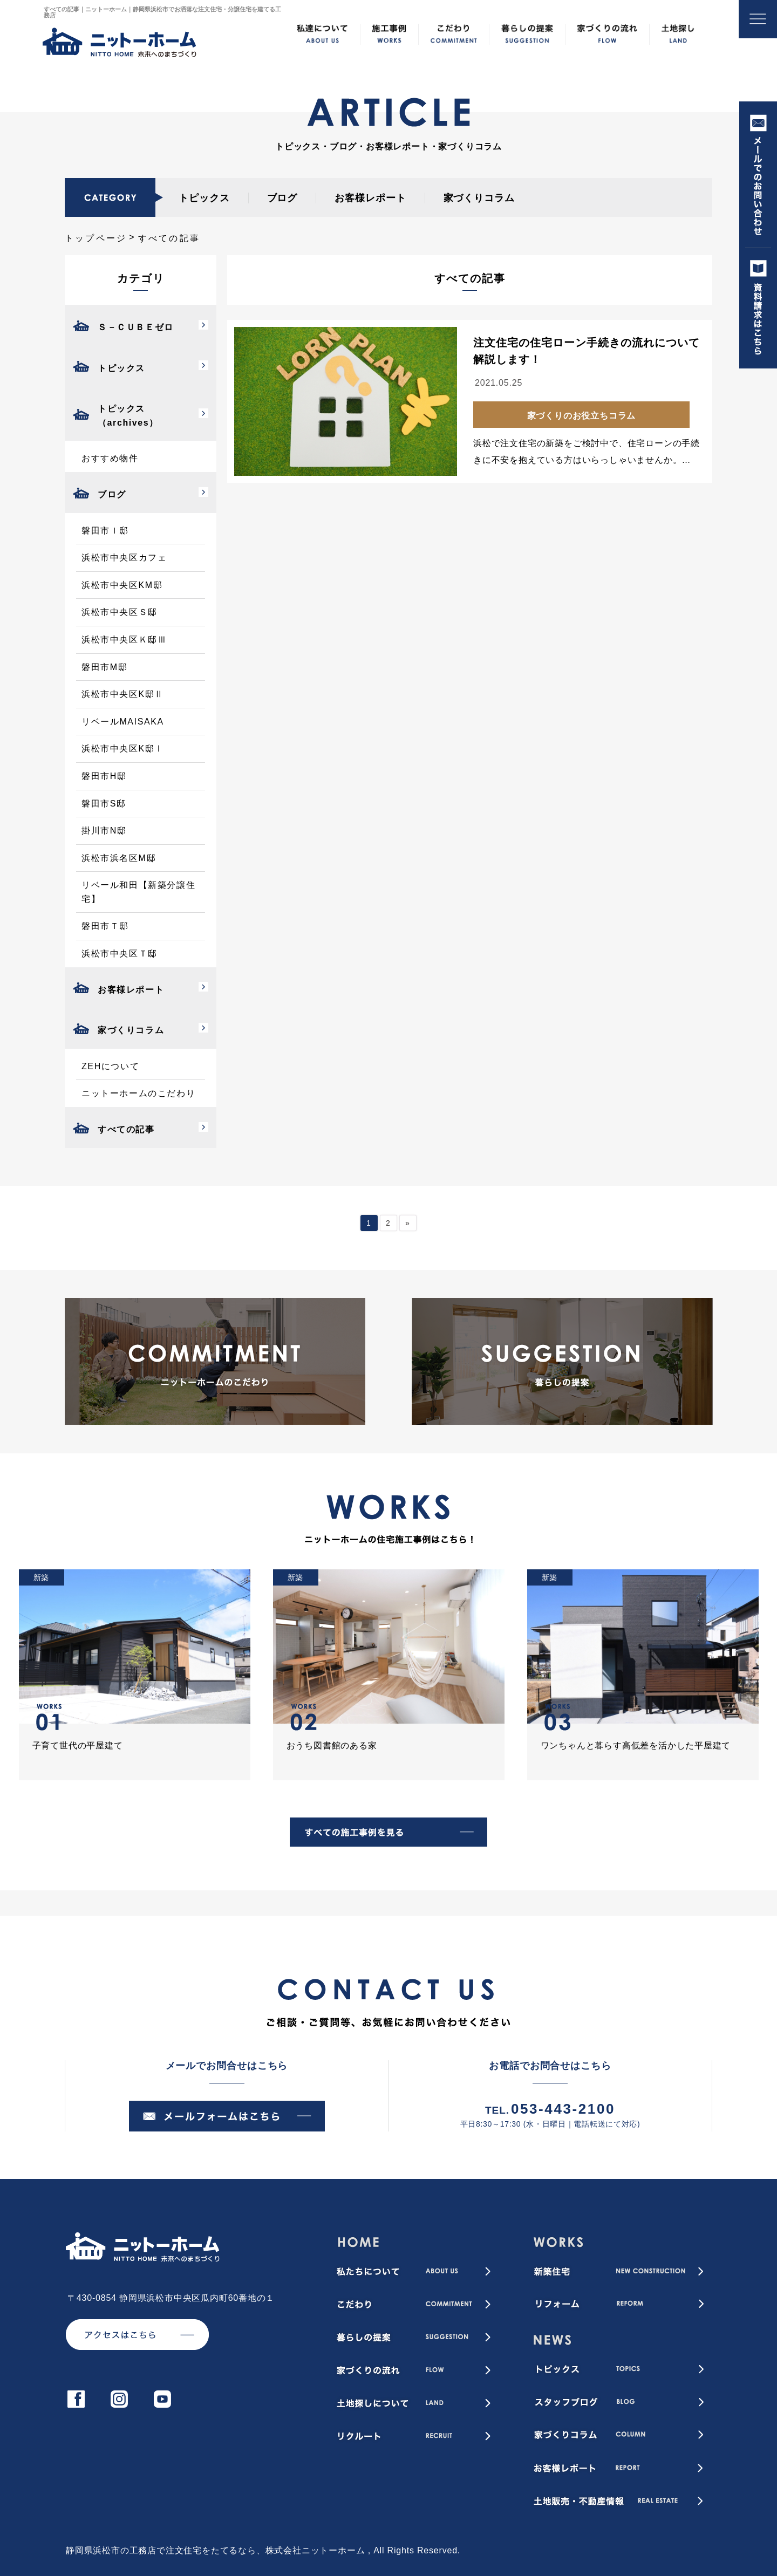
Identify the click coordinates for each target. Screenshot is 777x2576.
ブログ (282, 198)
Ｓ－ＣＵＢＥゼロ (136, 327)
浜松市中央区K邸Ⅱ (122, 694)
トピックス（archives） (128, 415)
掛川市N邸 (104, 830)
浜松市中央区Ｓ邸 (119, 612)
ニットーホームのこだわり (138, 1093)
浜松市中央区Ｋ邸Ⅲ (124, 639)
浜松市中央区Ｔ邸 (119, 953)
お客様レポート (370, 198)
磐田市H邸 (104, 776)
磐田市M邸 (104, 667)
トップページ (96, 238)
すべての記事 (126, 1129)
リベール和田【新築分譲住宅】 (138, 892)
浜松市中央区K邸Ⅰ (122, 748)
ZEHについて (110, 1066)
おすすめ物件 (110, 458)
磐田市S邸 (103, 803)
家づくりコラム (479, 198)
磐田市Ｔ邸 (105, 926)
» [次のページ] (408, 1223)
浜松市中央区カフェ (124, 557)
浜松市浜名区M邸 (118, 858)
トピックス (204, 198)
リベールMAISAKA (122, 721)
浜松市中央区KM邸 (121, 585)
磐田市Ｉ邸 (105, 530)
